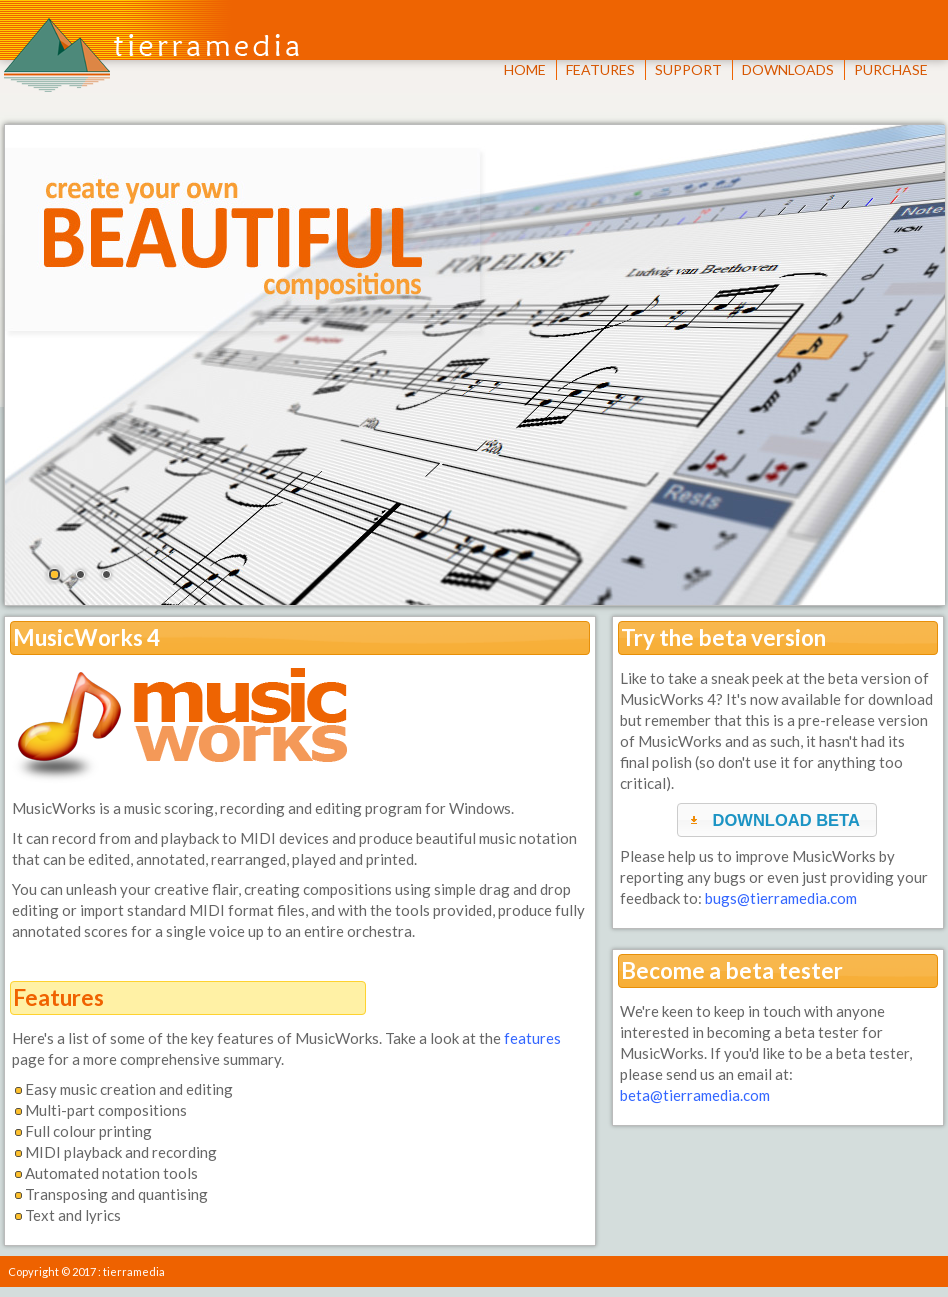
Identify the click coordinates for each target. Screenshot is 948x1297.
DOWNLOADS (788, 69)
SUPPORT (688, 69)
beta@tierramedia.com (695, 1095)
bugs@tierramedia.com (781, 898)
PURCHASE (891, 69)
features (532, 1038)
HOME (525, 69)
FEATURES (600, 69)
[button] (777, 820)
